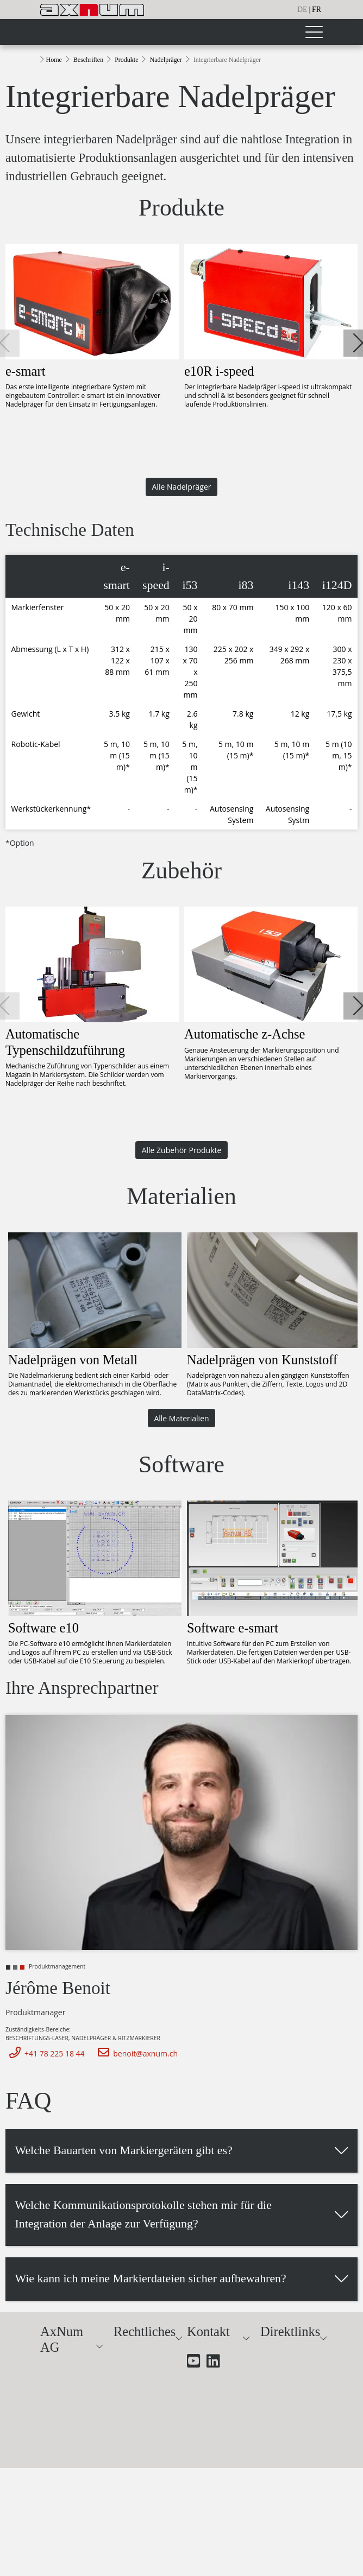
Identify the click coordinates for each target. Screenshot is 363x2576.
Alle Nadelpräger (181, 487)
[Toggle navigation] (313, 32)
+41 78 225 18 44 (45, 2053)
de (302, 9)
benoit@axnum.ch (136, 2053)
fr (316, 9)
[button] (357, 343)
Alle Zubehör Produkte (182, 1150)
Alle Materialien (181, 1418)
